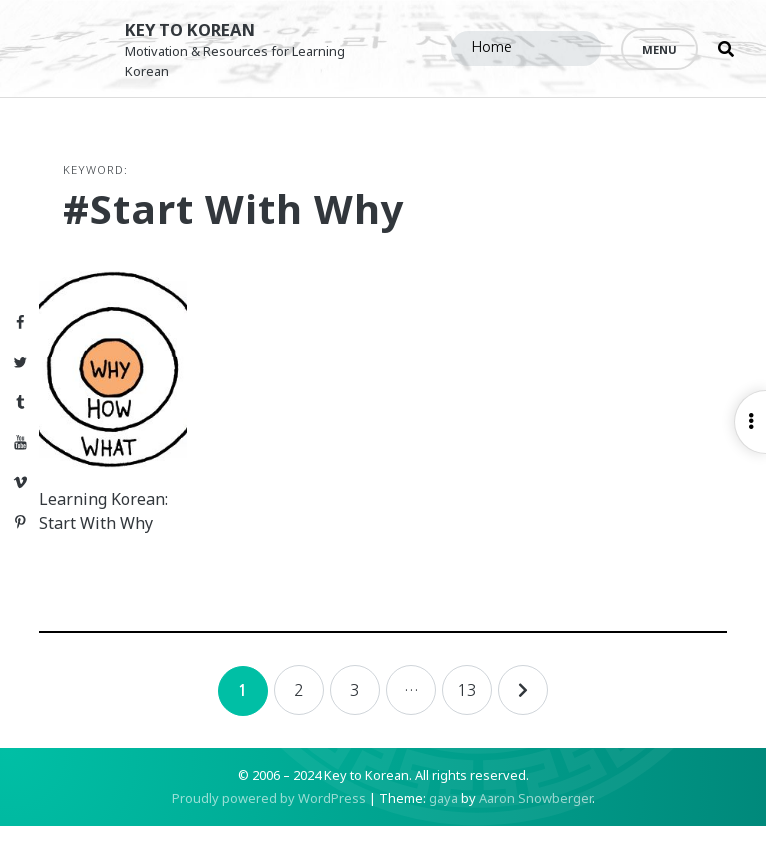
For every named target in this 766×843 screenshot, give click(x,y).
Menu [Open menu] (659, 49)
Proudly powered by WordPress (269, 815)
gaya (443, 815)
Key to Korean (202, 29)
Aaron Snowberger (535, 815)
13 (467, 707)
